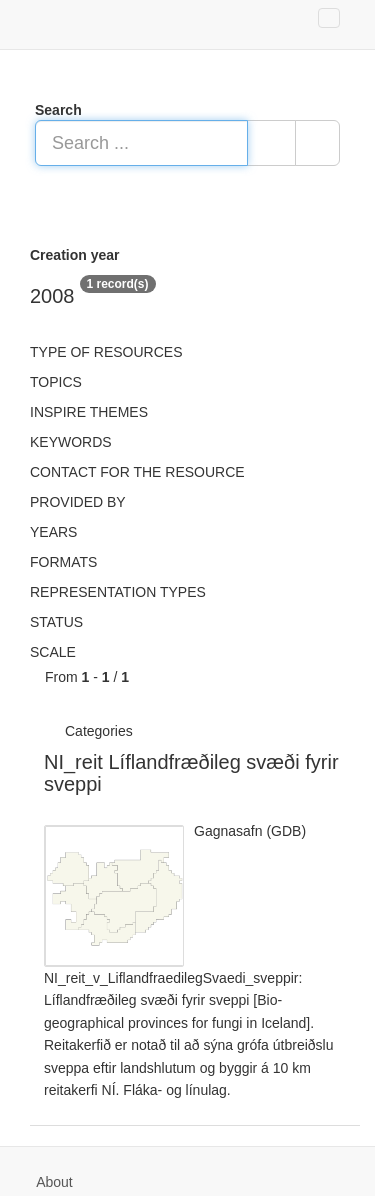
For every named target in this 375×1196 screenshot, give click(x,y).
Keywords (71, 442)
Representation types (118, 592)
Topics (56, 382)
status (56, 622)
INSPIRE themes (89, 412)
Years (53, 532)
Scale (53, 652)
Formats (63, 562)
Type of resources (106, 352)
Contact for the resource (137, 472)
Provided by (78, 502)
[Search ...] (141, 143)
